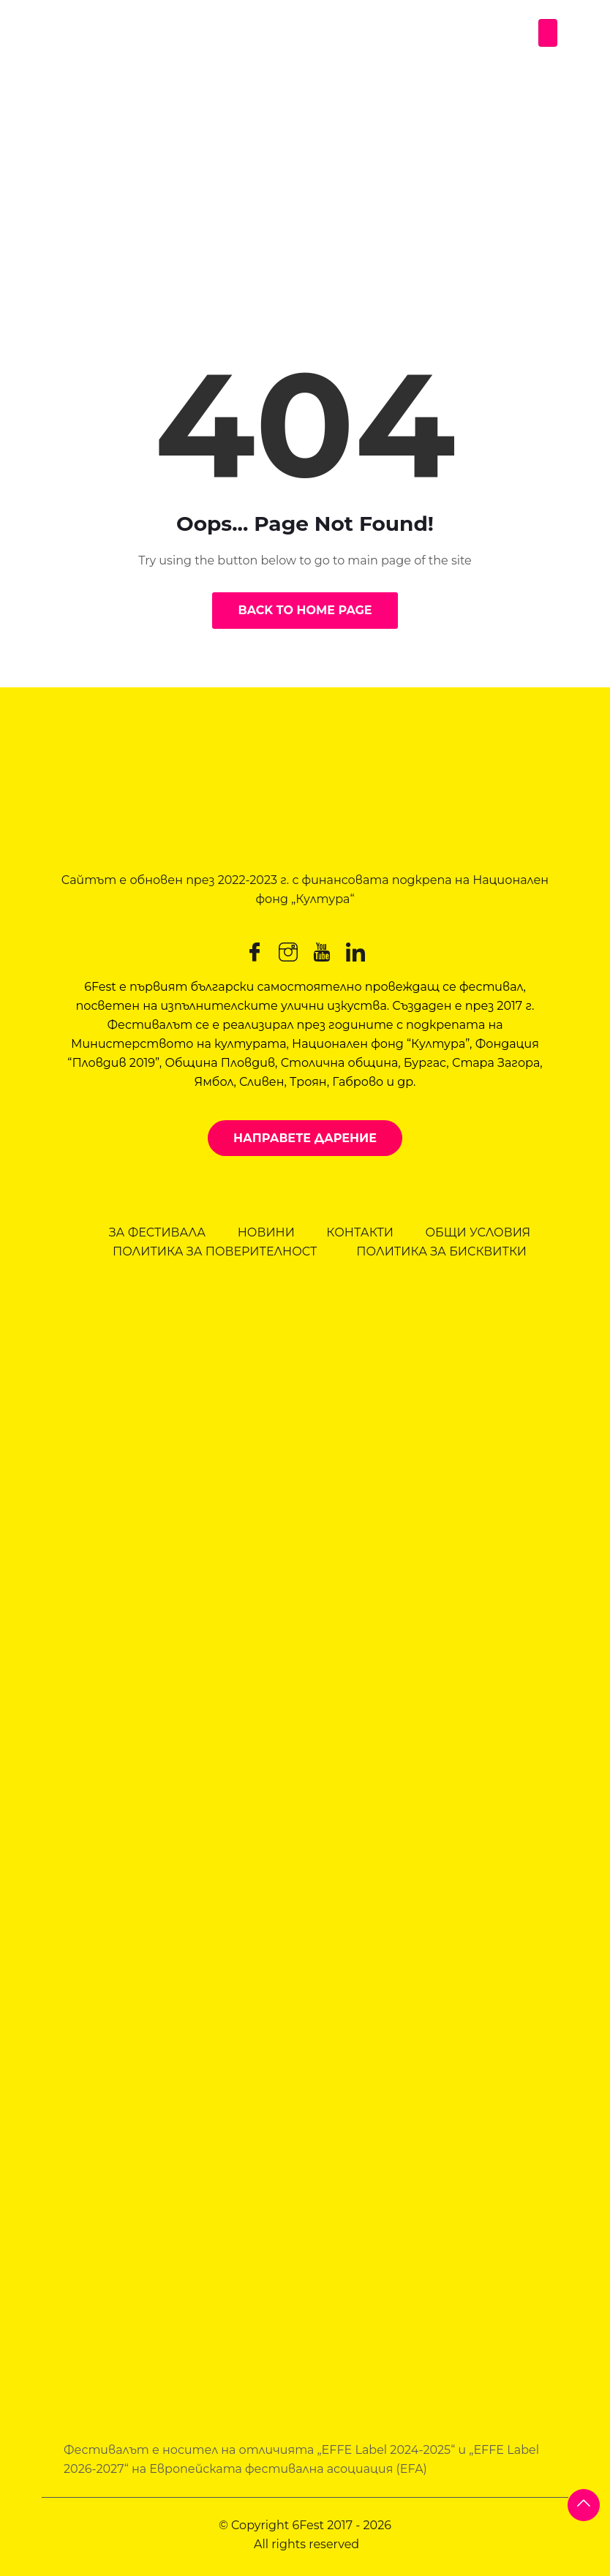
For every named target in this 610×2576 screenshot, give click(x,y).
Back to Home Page (305, 610)
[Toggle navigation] (547, 33)
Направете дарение (305, 1138)
